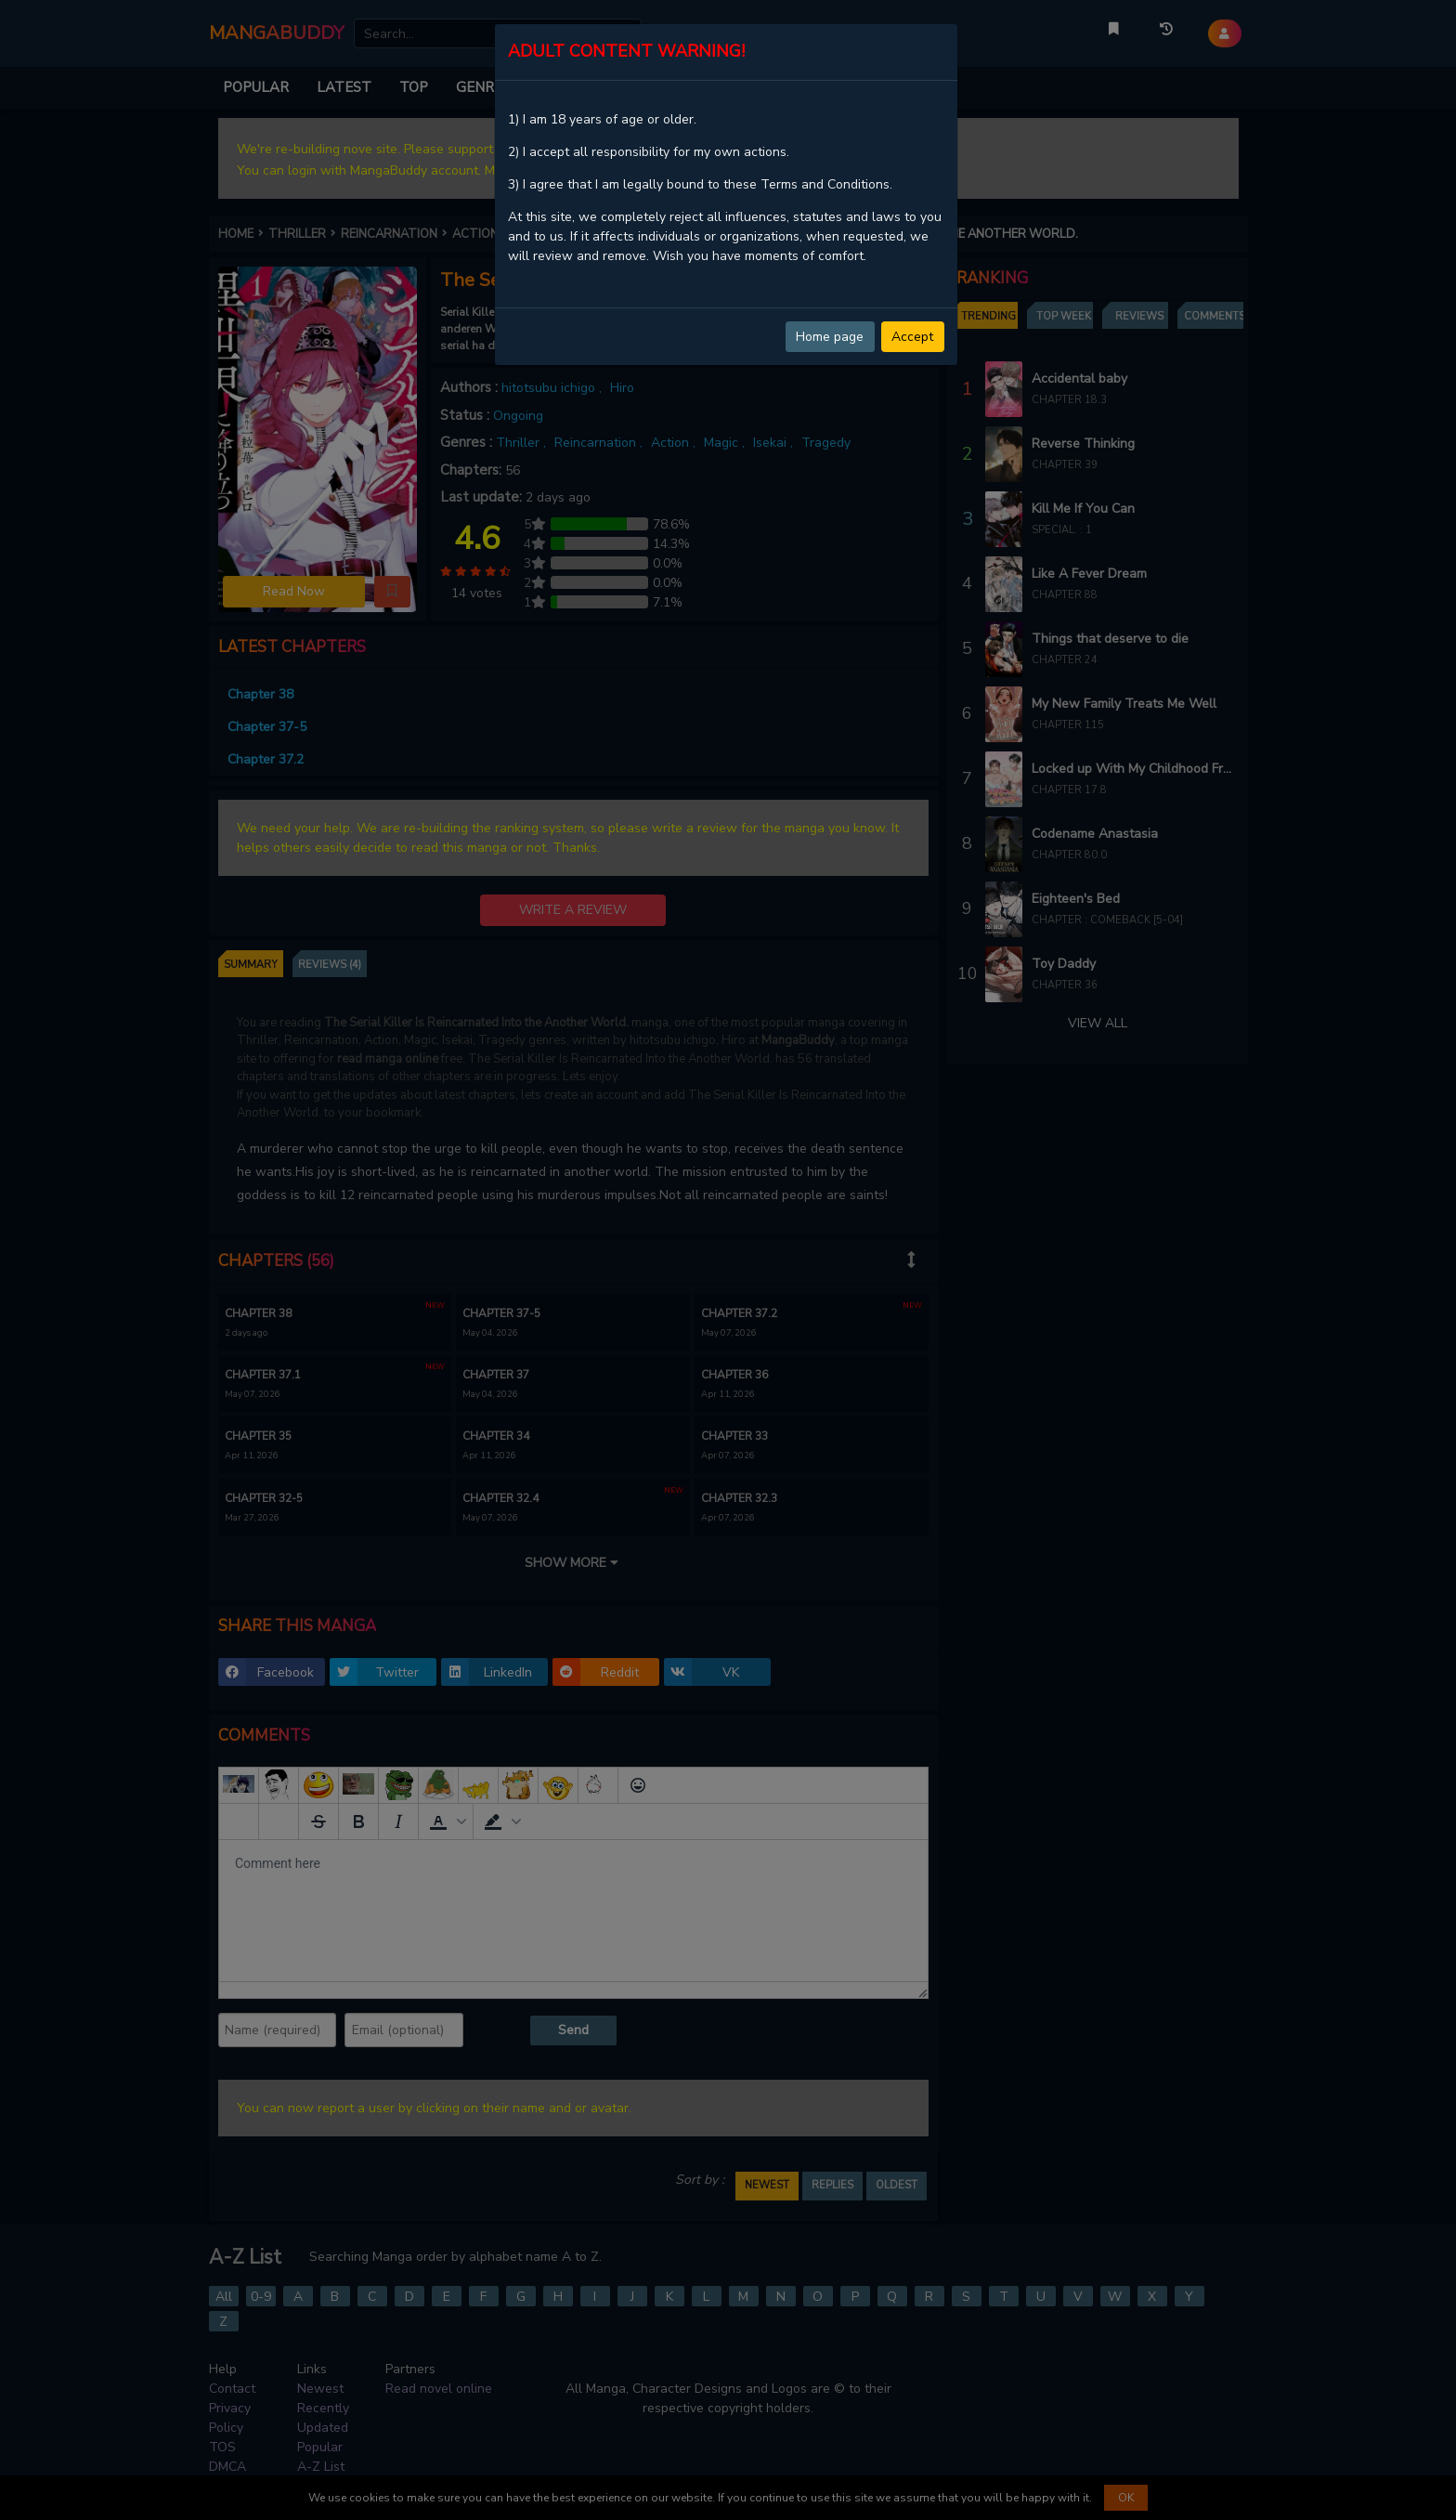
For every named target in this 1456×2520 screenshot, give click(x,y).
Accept (912, 337)
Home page (830, 337)
